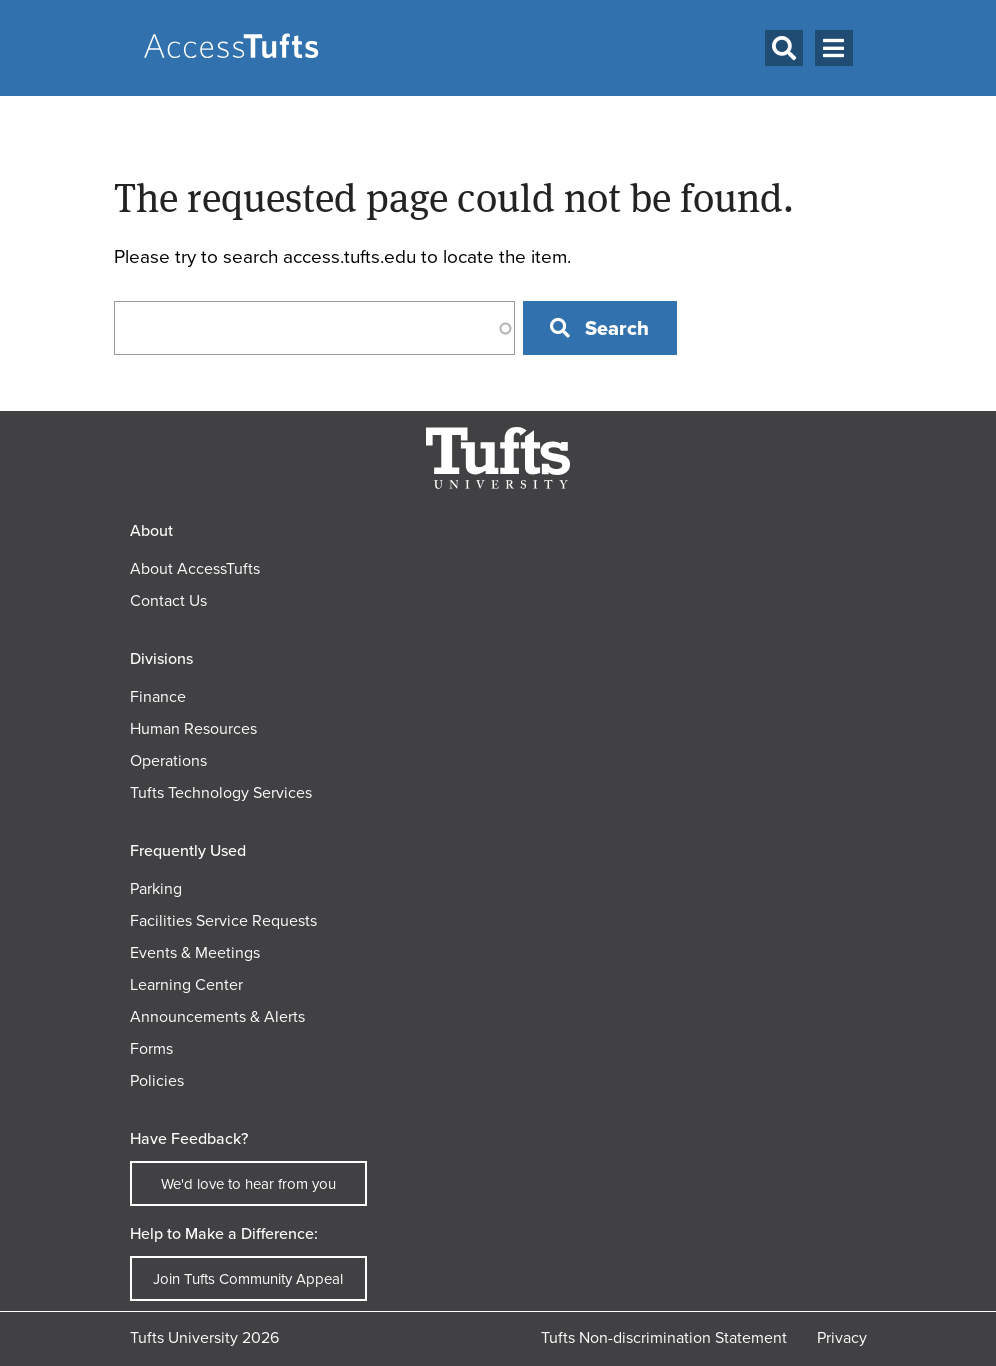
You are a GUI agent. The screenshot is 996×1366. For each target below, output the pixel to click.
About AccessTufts (195, 568)
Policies (157, 1080)
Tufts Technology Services (221, 792)
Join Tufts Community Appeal (248, 1279)
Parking (156, 888)
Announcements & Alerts (217, 1016)
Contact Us (168, 600)
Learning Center (186, 984)
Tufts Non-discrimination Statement (664, 1337)
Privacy (842, 1337)
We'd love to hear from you (248, 1184)
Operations (168, 760)
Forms (151, 1048)
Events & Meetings (195, 952)
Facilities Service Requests (223, 920)
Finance (158, 696)
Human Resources (193, 728)
